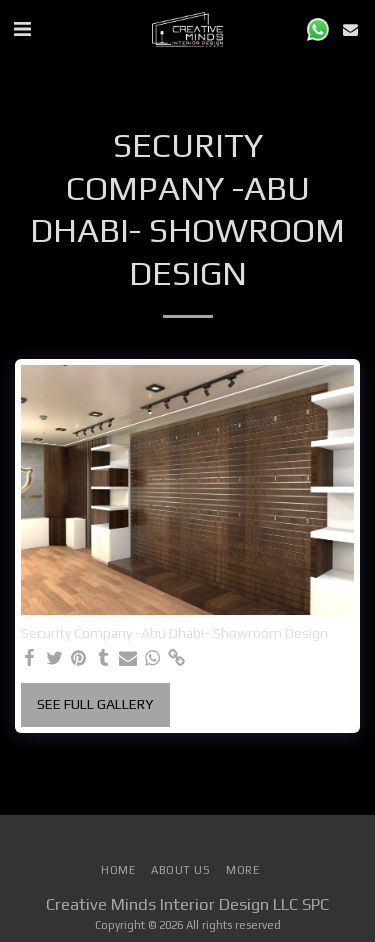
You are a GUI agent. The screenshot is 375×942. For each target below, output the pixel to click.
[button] (22, 28)
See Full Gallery (95, 704)
